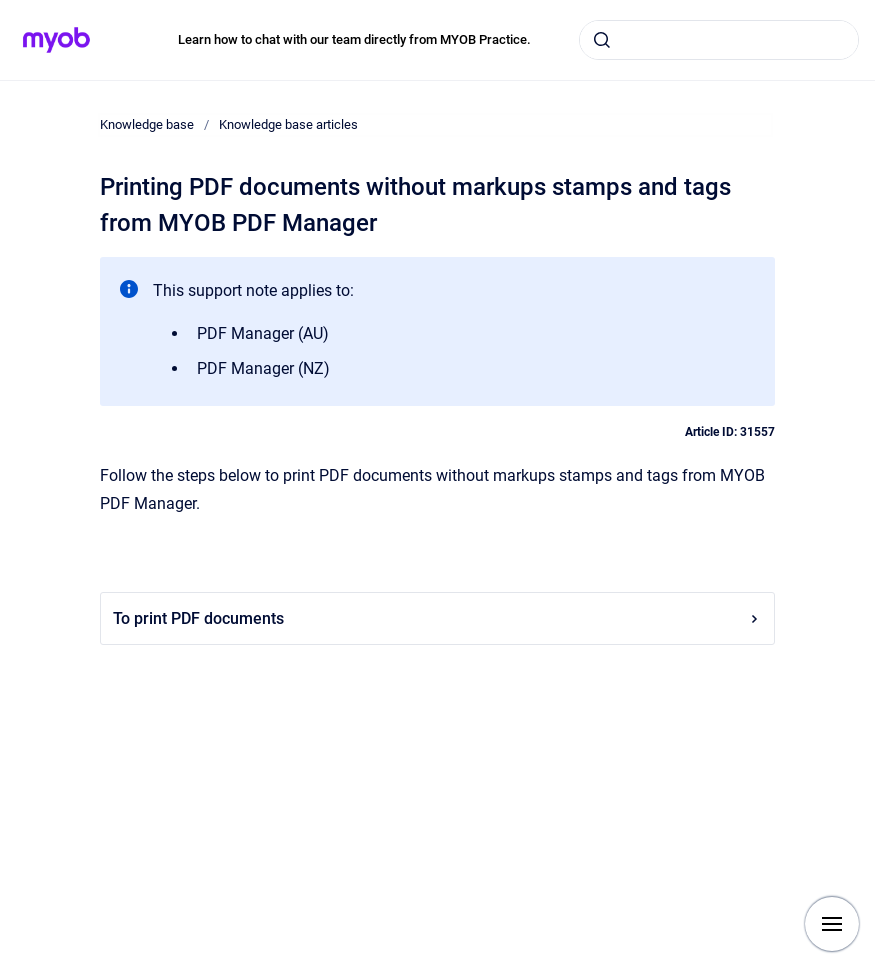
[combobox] (719, 40)
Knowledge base (147, 124)
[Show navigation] (832, 924)
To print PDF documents (437, 618)
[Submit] (602, 40)
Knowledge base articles (288, 124)
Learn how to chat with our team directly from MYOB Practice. (354, 39)
